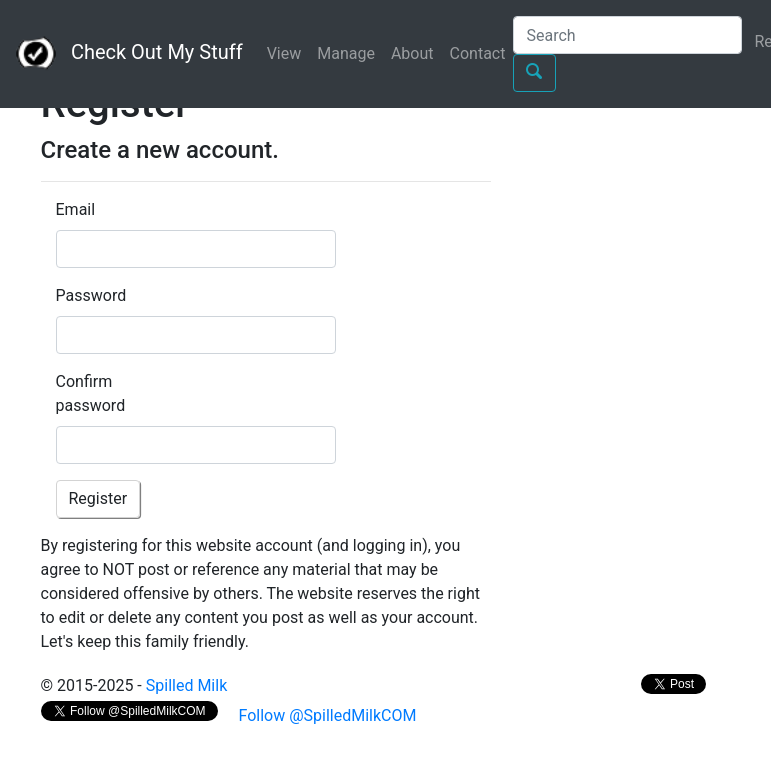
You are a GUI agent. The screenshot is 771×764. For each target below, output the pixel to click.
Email (76, 209)
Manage (346, 53)
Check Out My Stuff (129, 54)
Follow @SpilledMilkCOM (326, 715)
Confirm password (86, 393)
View (284, 53)
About (412, 53)
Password (86, 295)
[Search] (627, 35)
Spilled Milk (187, 685)
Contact (478, 53)
